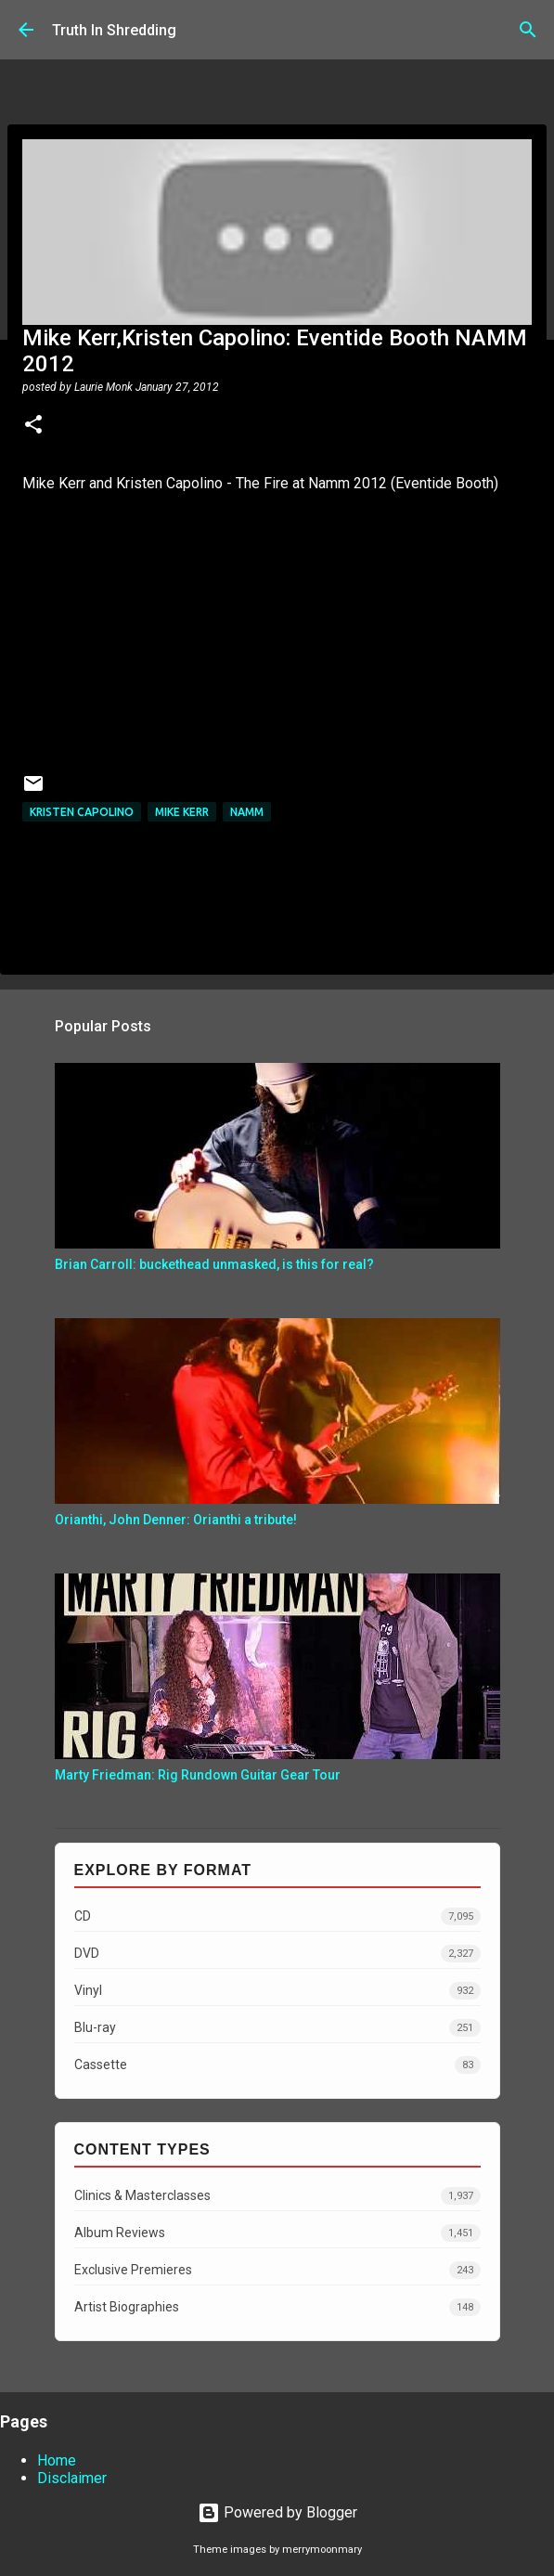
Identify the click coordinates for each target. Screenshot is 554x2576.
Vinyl (277, 1991)
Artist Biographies (277, 2307)
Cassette (277, 2065)
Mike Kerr (182, 812)
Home (56, 2460)
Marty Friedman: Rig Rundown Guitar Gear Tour (198, 1774)
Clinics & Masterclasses (277, 2196)
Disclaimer (72, 2478)
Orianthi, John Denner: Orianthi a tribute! (176, 1519)
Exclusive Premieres (277, 2270)
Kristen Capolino (82, 812)
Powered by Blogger (277, 2512)
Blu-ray (277, 2028)
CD (277, 1916)
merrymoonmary (322, 2550)
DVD (277, 1953)
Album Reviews (277, 2233)
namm (247, 812)
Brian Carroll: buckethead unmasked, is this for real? (214, 1264)
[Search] (528, 29)
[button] (33, 426)
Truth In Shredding (114, 30)
